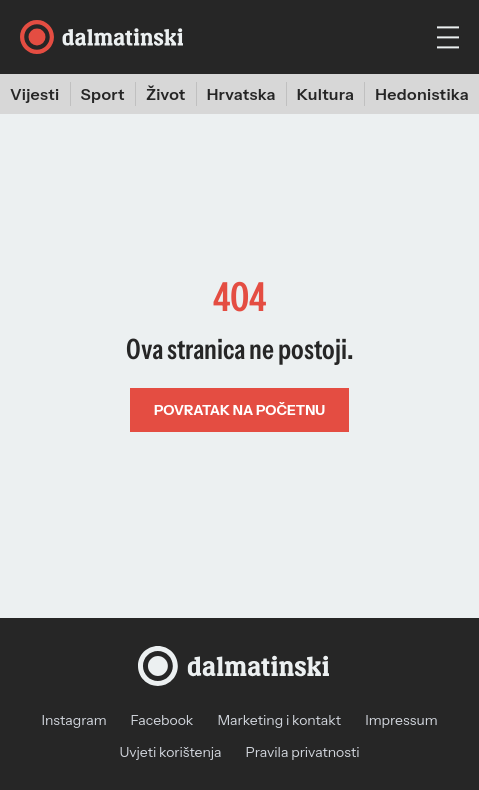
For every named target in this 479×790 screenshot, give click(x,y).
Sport (103, 94)
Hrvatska (241, 94)
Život (166, 94)
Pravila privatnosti (303, 752)
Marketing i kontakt (279, 720)
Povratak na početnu (239, 410)
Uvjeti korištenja (170, 752)
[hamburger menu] (448, 37)
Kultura (326, 94)
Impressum (401, 720)
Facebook (162, 720)
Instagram (73, 720)
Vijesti (35, 94)
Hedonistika (422, 94)
